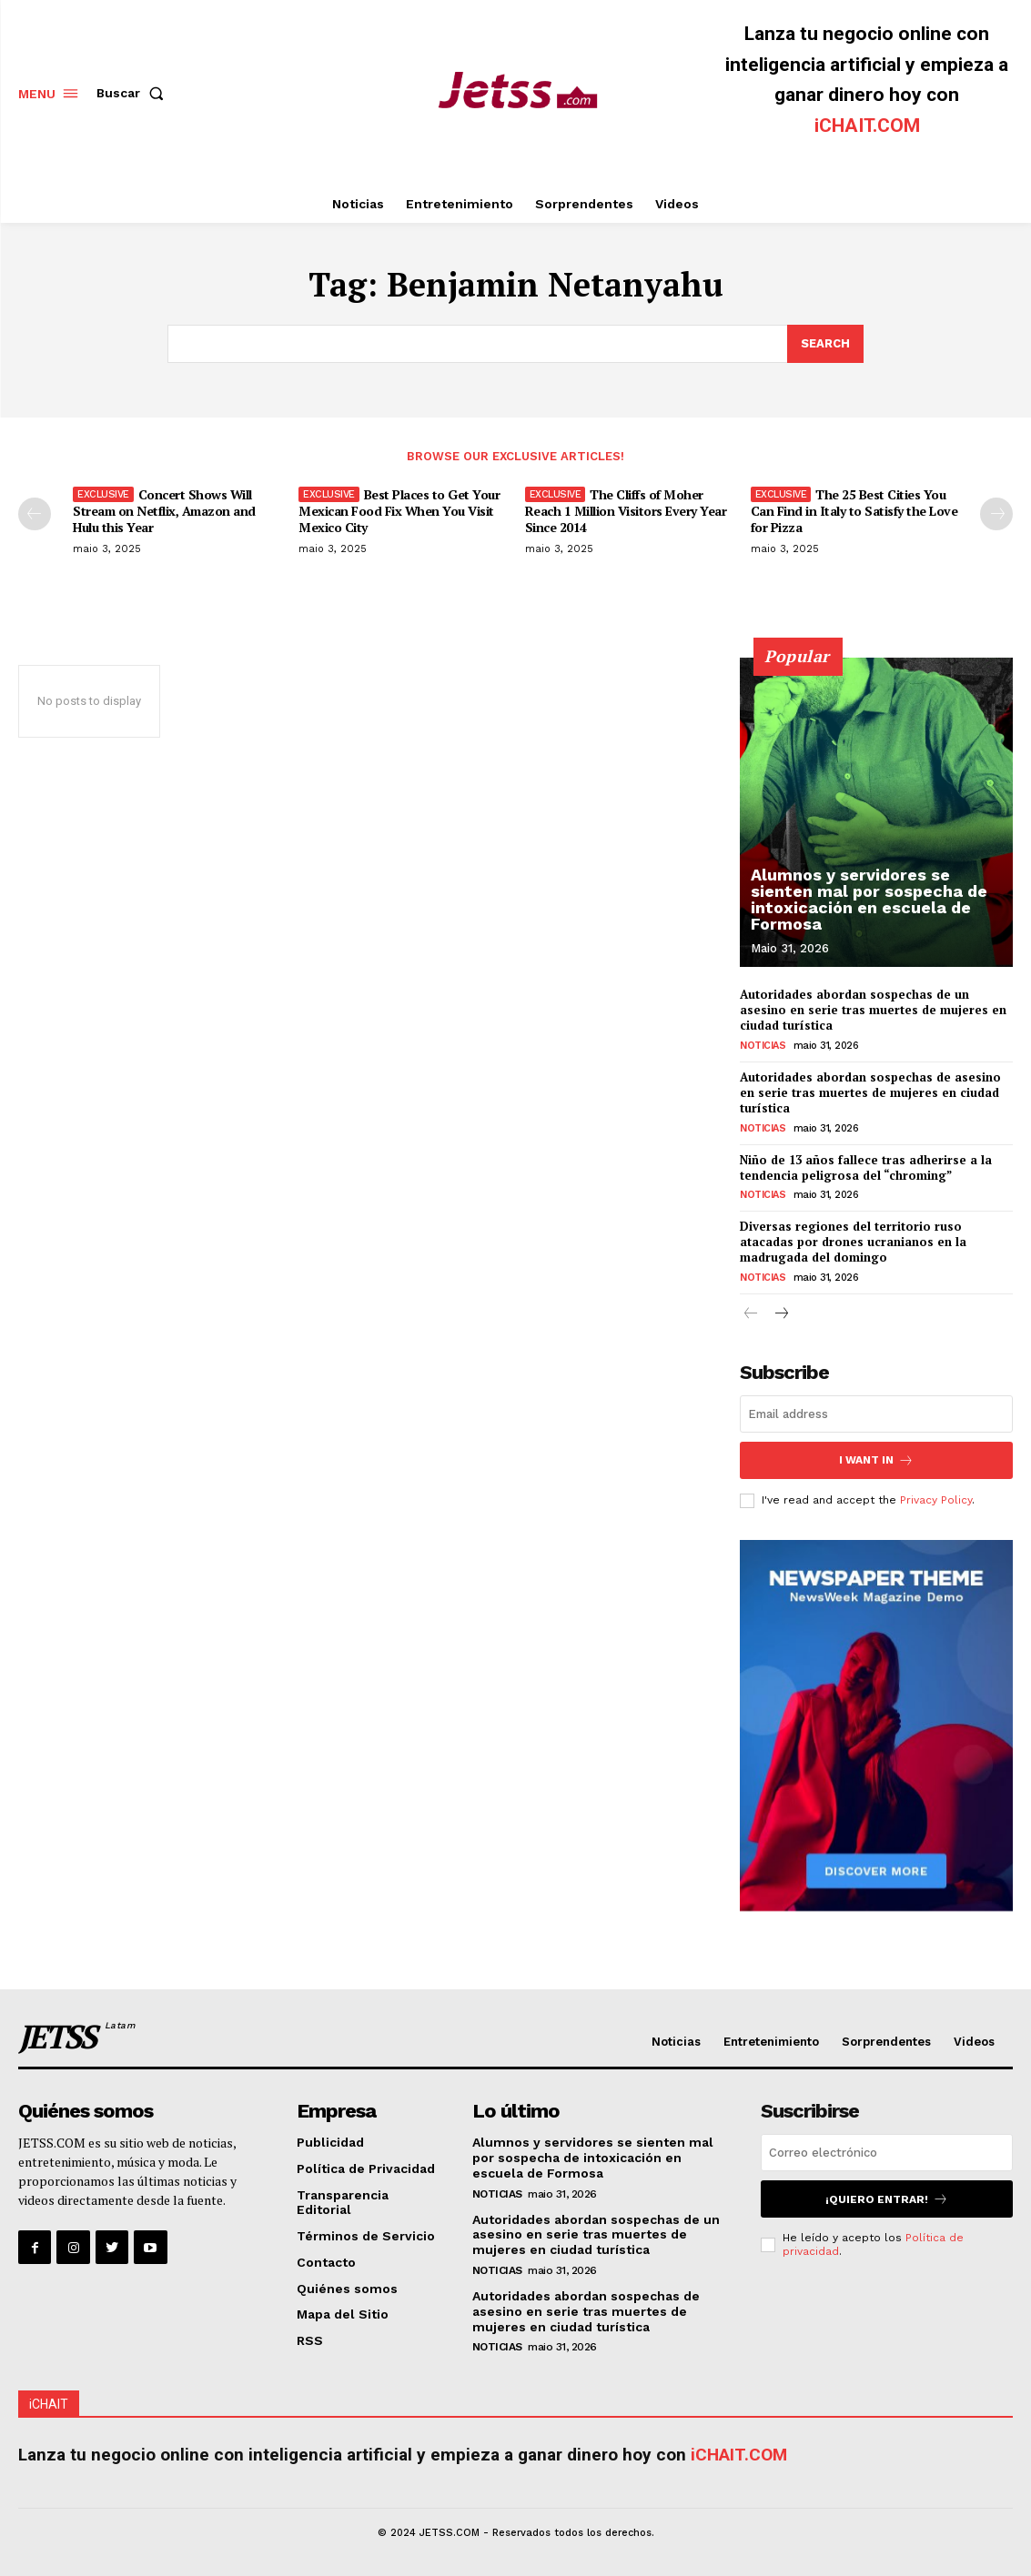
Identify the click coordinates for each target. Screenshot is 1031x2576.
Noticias (762, 1046)
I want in (876, 1460)
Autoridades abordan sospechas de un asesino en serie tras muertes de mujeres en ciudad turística (873, 1009)
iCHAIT (48, 2404)
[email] (876, 1414)
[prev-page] (34, 514)
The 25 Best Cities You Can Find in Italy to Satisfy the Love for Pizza (854, 511)
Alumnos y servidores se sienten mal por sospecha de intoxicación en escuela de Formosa (869, 899)
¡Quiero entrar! (886, 2199)
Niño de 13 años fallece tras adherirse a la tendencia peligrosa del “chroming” (866, 1167)
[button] (133, 93)
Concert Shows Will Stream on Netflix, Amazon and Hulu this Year (164, 511)
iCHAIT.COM (867, 125)
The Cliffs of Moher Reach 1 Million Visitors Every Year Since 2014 (626, 511)
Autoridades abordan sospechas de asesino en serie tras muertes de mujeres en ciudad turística (870, 1092)
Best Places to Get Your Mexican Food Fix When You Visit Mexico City (399, 511)
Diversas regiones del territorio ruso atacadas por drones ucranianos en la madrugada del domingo (853, 1241)
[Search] (825, 344)
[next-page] (996, 514)
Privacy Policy (936, 1500)
